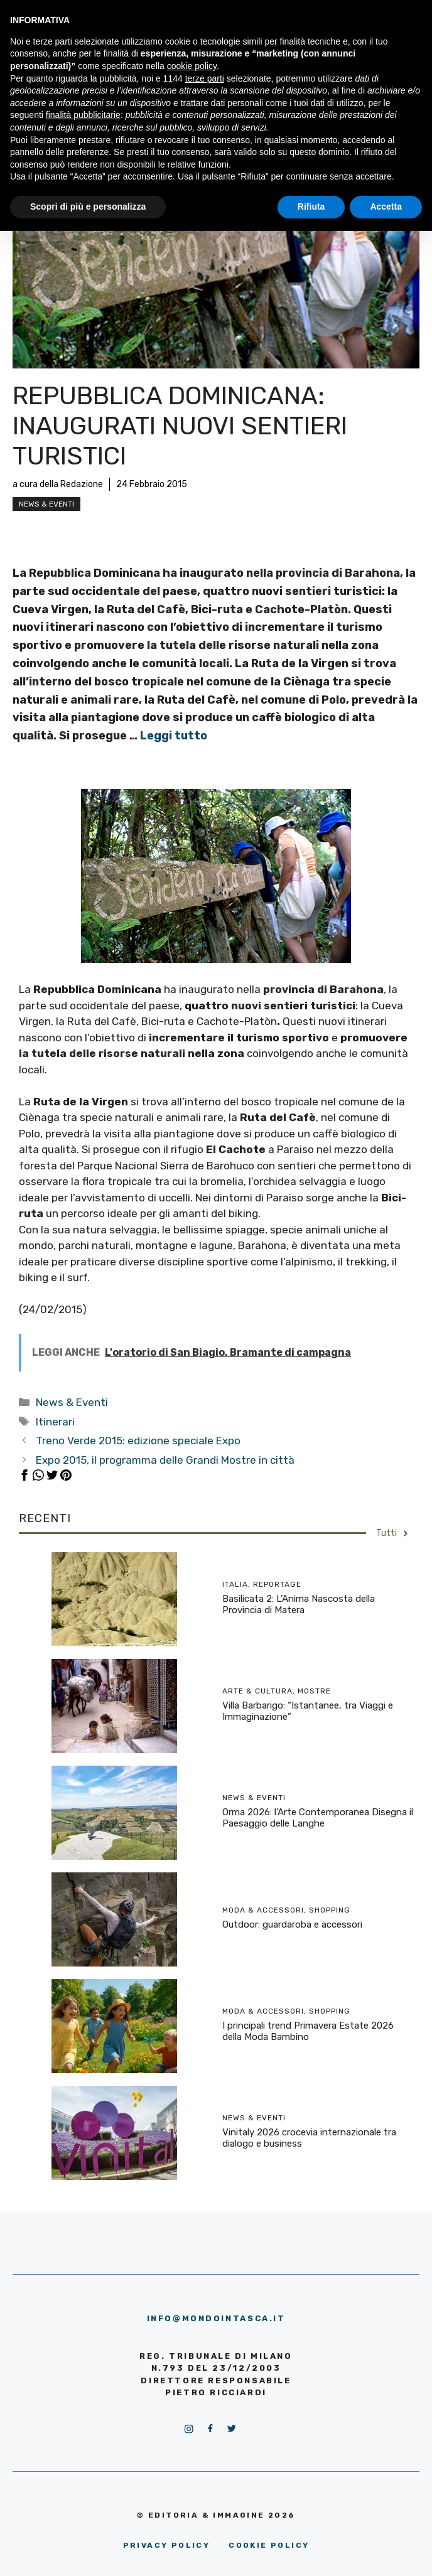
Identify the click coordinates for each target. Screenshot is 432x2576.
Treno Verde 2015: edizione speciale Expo (138, 1440)
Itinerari (55, 1421)
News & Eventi (46, 504)
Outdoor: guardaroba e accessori (292, 1924)
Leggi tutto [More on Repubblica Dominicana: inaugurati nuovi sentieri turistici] (173, 736)
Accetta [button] (386, 206)
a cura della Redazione (58, 484)
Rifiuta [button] (311, 206)
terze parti (204, 78)
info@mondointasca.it (216, 2318)
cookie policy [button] (192, 66)
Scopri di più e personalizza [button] (88, 206)
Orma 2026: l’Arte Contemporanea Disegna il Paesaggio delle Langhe (317, 1817)
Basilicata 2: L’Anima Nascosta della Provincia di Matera (298, 1604)
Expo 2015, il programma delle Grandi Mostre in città (165, 1460)
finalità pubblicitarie (83, 115)
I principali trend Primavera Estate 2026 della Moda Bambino (308, 2031)
